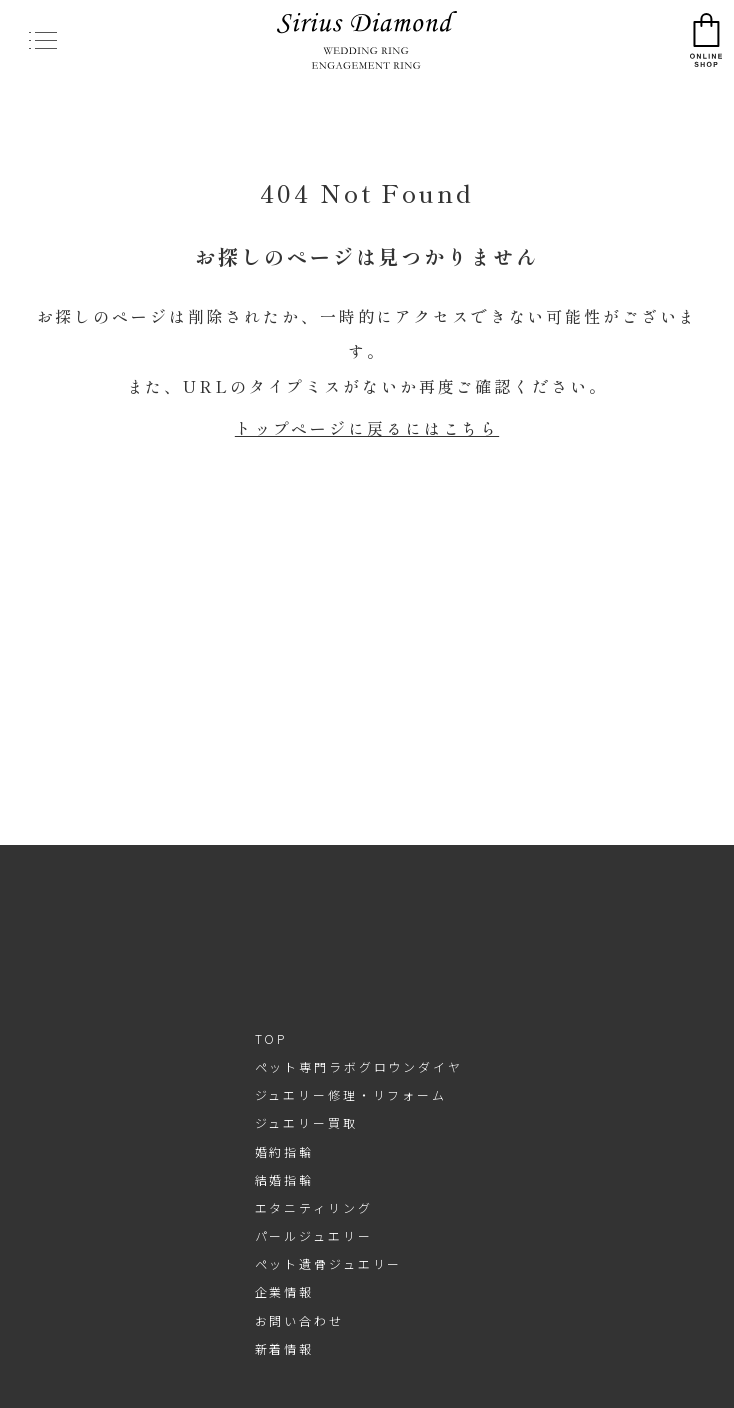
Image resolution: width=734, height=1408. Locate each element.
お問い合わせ (299, 1320)
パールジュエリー (314, 1235)
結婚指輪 (285, 1179)
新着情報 (285, 1348)
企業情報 (285, 1291)
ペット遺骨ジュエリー (329, 1263)
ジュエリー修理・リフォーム (351, 1094)
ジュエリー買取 (306, 1122)
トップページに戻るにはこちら (367, 428)
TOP (271, 1038)
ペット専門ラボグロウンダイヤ (359, 1066)
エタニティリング (314, 1207)
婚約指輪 (285, 1151)
